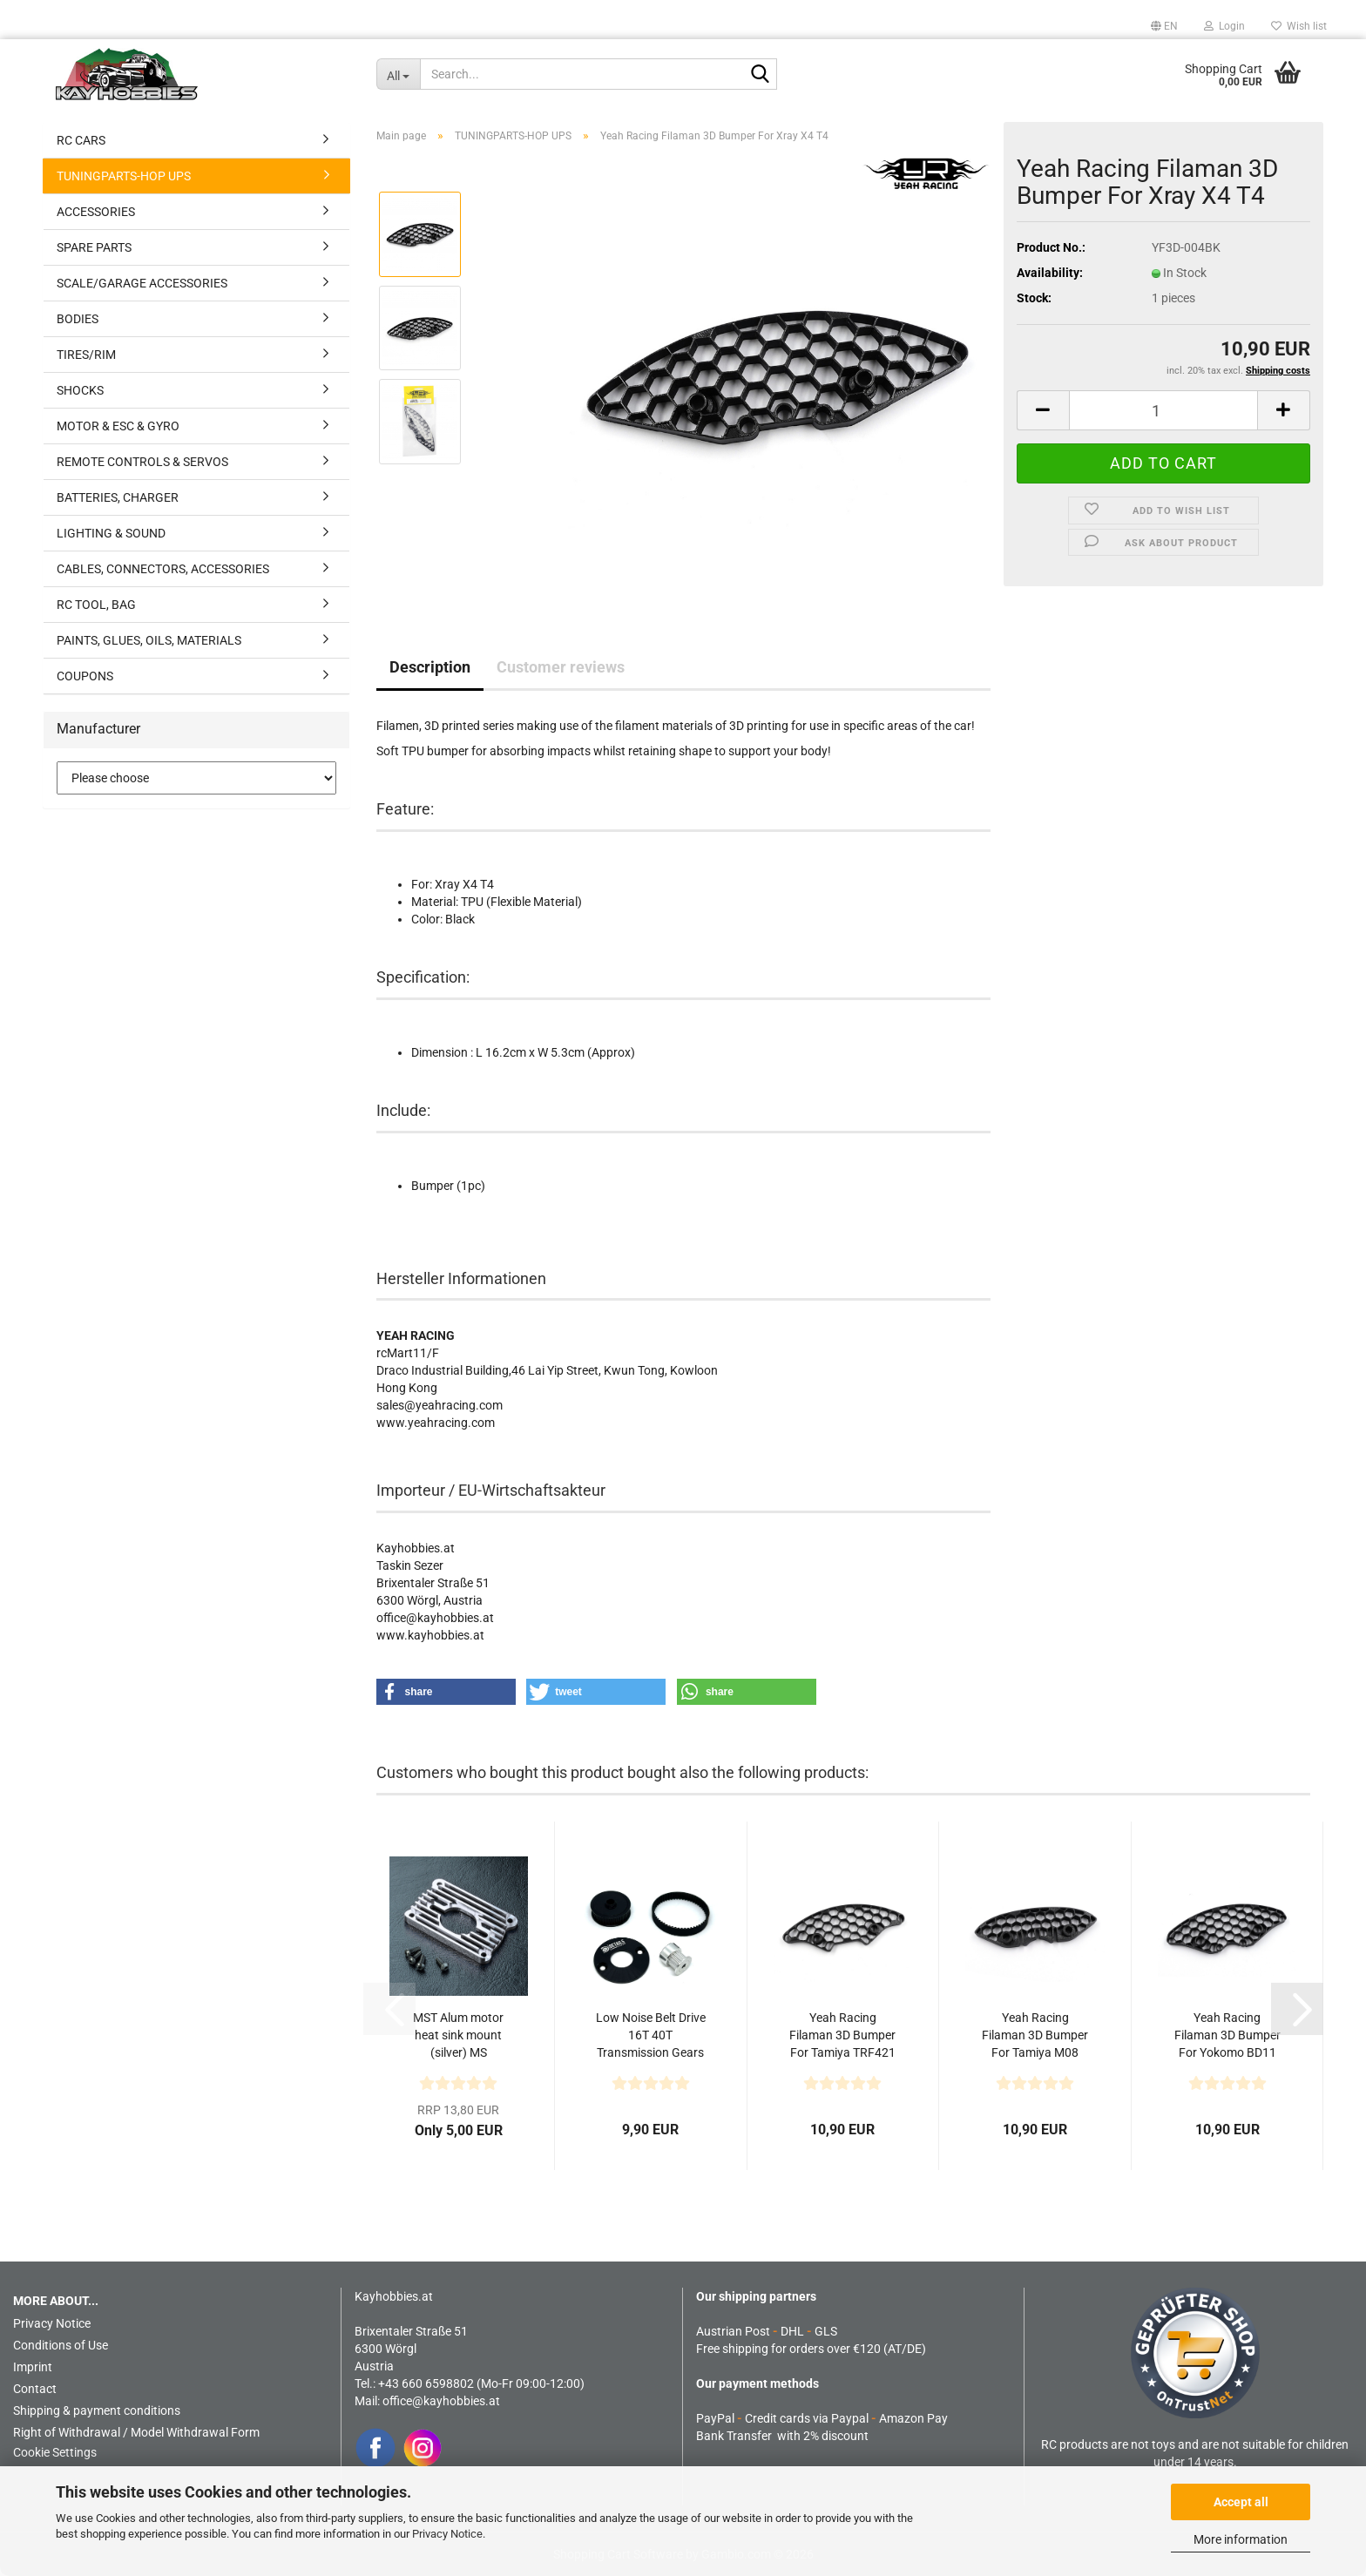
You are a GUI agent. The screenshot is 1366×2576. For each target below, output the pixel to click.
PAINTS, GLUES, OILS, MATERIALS (149, 640)
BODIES (77, 319)
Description (429, 667)
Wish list (1299, 26)
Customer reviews (561, 667)
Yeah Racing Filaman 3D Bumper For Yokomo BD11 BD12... (1227, 2036)
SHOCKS (80, 390)
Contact (35, 2389)
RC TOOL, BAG (96, 605)
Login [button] (1224, 26)
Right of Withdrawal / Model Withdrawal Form (136, 2432)
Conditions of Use (60, 2345)
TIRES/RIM (86, 355)
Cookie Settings (55, 2452)
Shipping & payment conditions (96, 2410)
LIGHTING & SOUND (111, 533)
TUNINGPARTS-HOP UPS (124, 176)
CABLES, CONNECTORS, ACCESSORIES (163, 569)
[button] (1164, 26)
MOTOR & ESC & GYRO (118, 426)
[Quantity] (1164, 410)
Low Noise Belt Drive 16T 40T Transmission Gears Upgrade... (651, 2036)
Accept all (1241, 2502)
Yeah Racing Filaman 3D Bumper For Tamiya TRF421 (842, 2035)
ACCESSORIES (96, 212)
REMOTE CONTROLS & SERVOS (142, 462)
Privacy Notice (447, 2533)
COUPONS (85, 676)
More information (1241, 2539)
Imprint (32, 2367)
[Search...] (398, 74)
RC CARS (81, 140)
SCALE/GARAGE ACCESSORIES (142, 283)
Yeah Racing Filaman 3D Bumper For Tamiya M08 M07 (1035, 2036)
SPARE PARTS (94, 247)
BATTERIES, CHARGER (118, 497)
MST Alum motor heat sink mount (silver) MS (458, 2035)
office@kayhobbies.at (441, 2401)
